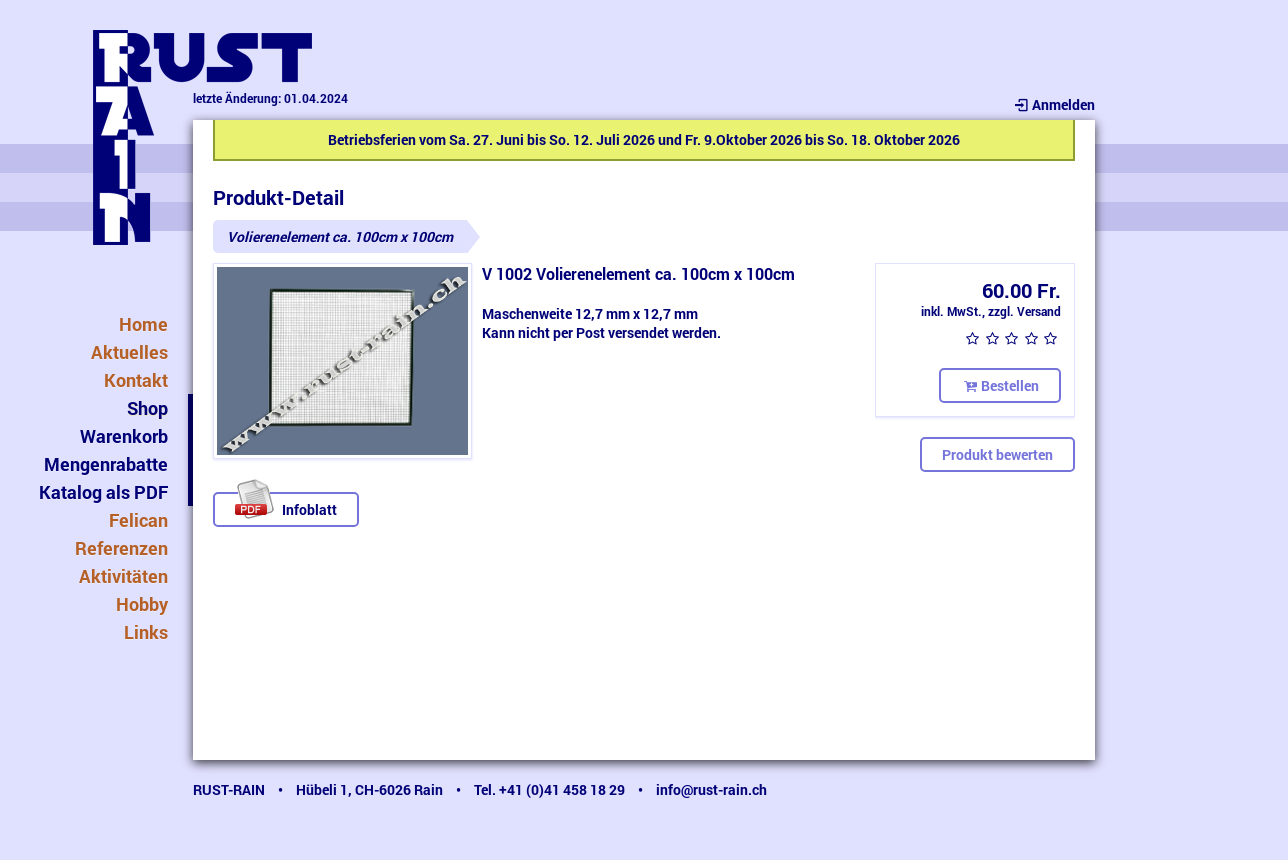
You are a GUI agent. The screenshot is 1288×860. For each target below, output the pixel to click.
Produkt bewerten (997, 454)
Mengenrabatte (106, 464)
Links (146, 632)
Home (143, 324)
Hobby (142, 604)
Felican (138, 520)
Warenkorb (124, 436)
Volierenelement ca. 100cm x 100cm (340, 236)
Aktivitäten (123, 576)
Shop (147, 408)
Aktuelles (129, 352)
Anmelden (1053, 104)
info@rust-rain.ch (711, 789)
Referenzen (121, 548)
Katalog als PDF (103, 492)
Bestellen (1000, 385)
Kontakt (136, 380)
